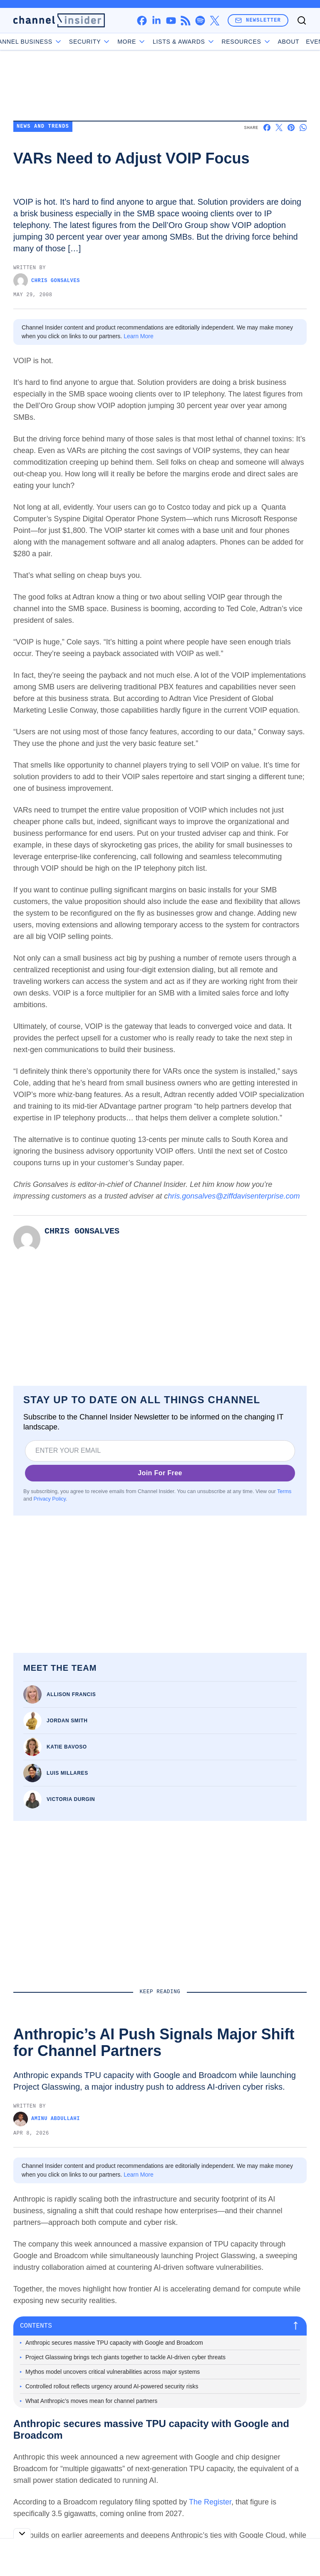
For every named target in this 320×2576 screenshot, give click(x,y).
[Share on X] (279, 127)
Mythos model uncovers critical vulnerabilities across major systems (112, 2371)
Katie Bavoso (67, 1747)
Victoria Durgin (71, 1799)
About (264, 41)
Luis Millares (67, 1773)
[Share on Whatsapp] (303, 127)
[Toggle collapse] (22, 2533)
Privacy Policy (50, 1499)
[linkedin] (156, 20)
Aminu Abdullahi (46, 2119)
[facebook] (141, 20)
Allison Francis (71, 1694)
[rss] (185, 20)
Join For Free (160, 1472)
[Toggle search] (302, 20)
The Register (210, 2502)
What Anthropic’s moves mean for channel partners (91, 2401)
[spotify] (200, 20)
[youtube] (171, 20)
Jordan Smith (67, 1721)
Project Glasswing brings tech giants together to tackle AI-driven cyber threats (125, 2357)
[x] (214, 20)
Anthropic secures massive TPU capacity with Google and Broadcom (114, 2342)
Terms (284, 1491)
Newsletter (258, 20)
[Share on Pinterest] (291, 127)
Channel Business (50, 42)
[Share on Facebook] (266, 127)
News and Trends (43, 126)
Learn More (139, 336)
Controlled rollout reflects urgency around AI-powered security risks (111, 2386)
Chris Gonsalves (46, 280)
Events (294, 41)
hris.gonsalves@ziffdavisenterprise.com (235, 1196)
